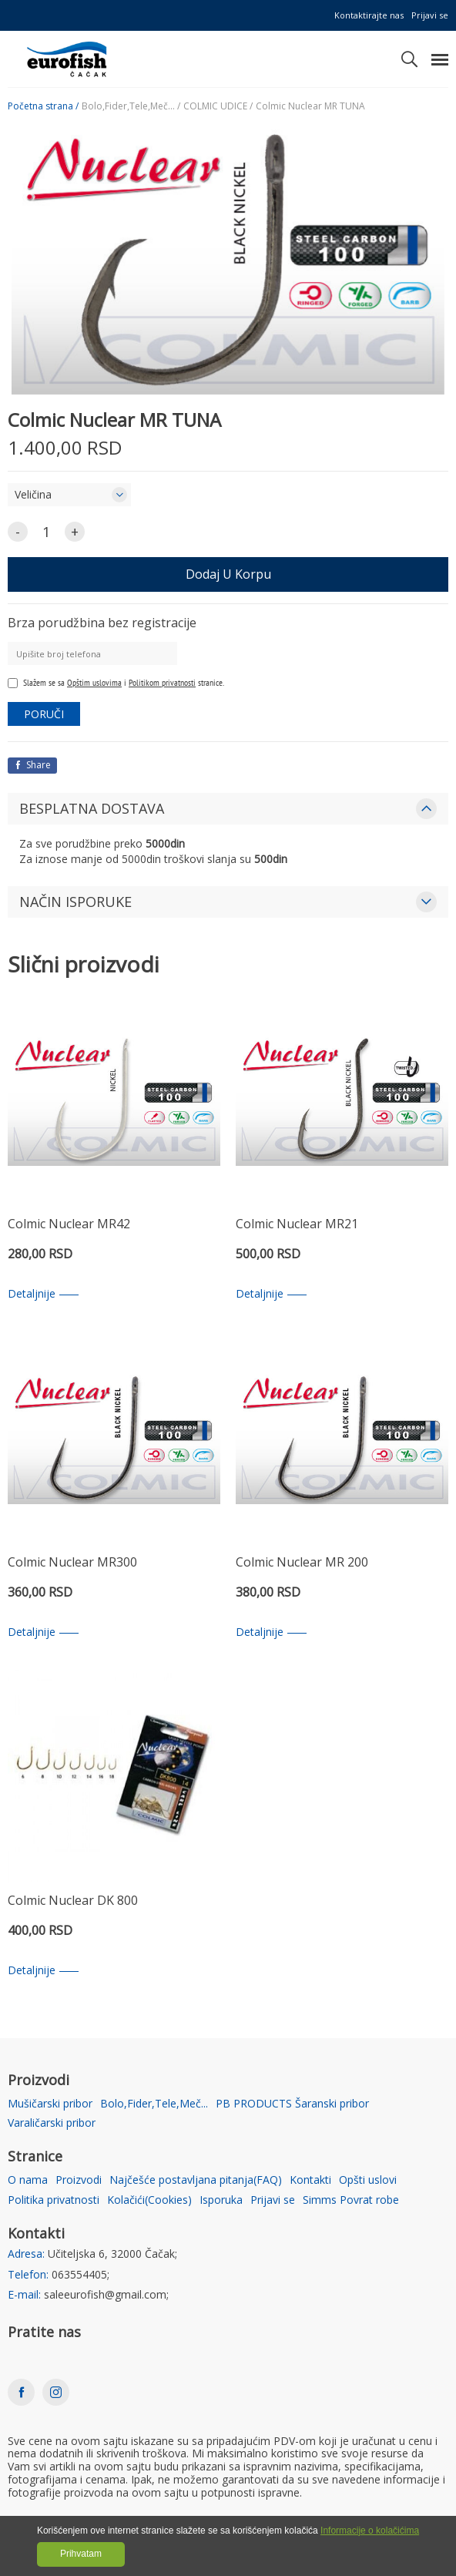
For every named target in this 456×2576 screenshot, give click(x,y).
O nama (28, 2180)
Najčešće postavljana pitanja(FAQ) (195, 2180)
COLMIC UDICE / (218, 106)
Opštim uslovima (94, 682)
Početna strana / (43, 106)
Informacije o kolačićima (369, 2530)
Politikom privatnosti (162, 682)
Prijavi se (429, 15)
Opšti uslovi (368, 2180)
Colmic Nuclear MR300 (72, 1563)
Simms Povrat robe (351, 2200)
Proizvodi (78, 2180)
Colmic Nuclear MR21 (297, 1224)
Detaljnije (43, 1294)
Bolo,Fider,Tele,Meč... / (131, 106)
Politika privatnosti (53, 2200)
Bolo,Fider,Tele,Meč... (154, 2104)
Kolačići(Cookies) (149, 2200)
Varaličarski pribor (52, 2123)
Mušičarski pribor (50, 2104)
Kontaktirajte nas (369, 15)
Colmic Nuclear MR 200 (302, 1563)
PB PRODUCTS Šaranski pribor (292, 2104)
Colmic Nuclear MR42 (69, 1224)
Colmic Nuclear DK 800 (73, 1901)
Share (32, 764)
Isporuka (221, 2200)
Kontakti (310, 2180)
